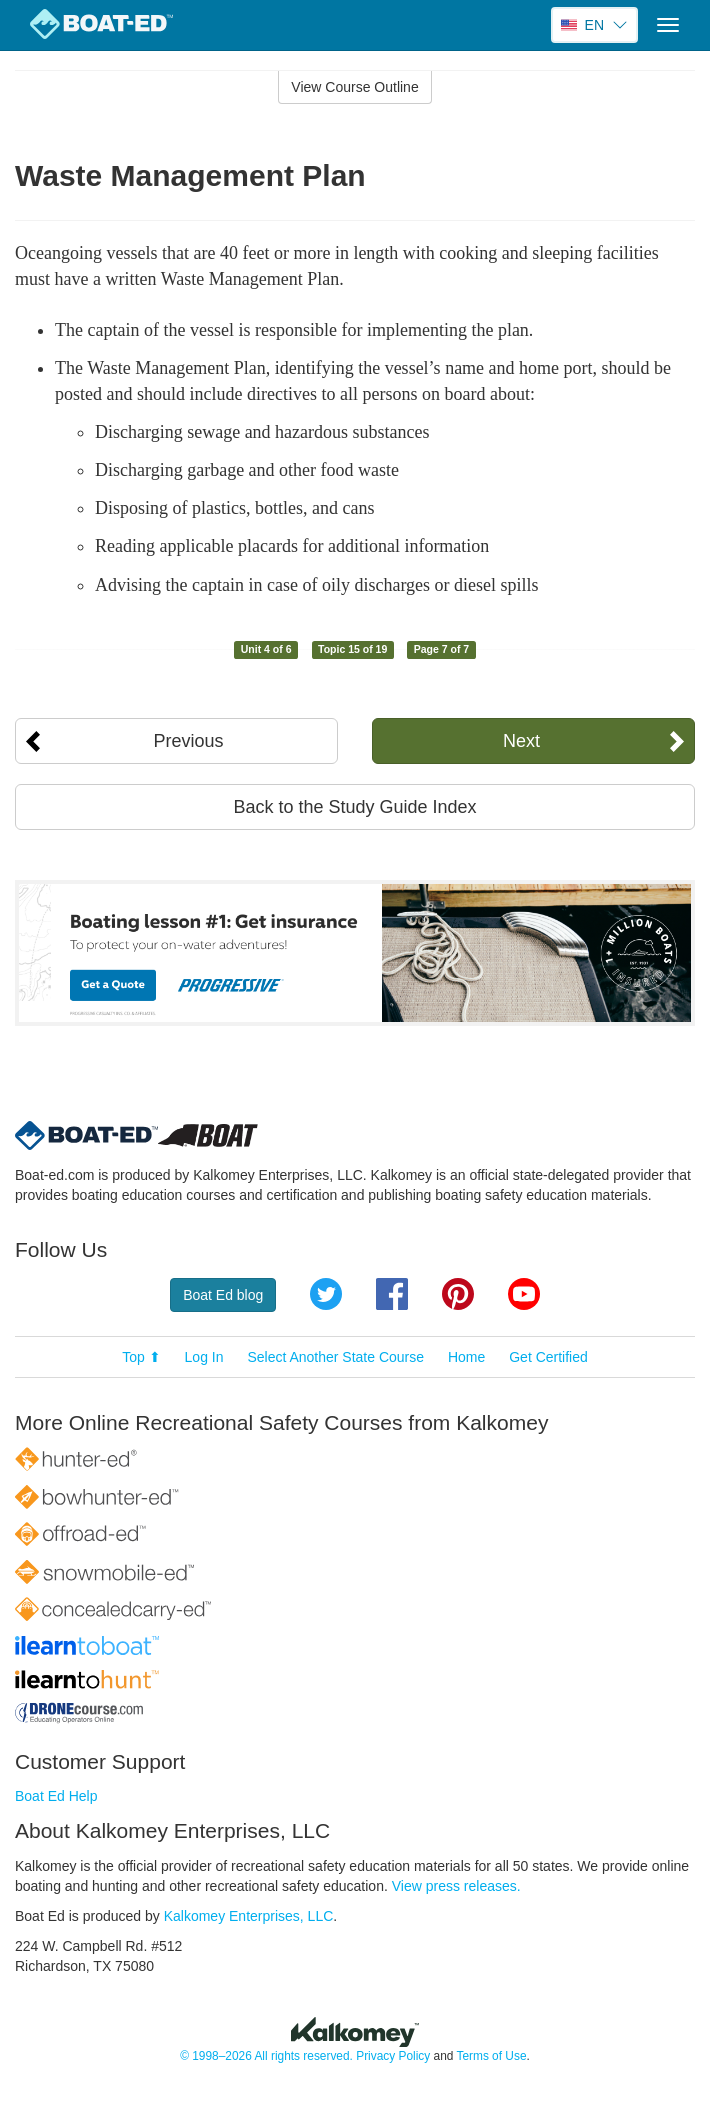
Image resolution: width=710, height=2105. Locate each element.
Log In (204, 1357)
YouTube (524, 1294)
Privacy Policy (393, 2056)
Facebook (392, 1294)
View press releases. (456, 1886)
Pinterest (458, 1294)
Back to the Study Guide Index (354, 807)
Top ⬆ (141, 1357)
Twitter (326, 1294)
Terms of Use (491, 2056)
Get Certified (548, 1357)
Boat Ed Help (56, 1796)
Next (521, 741)
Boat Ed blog (223, 1295)
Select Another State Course (335, 1357)
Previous (188, 741)
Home (466, 1357)
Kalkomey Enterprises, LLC (249, 1916)
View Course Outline (354, 87)
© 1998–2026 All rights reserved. (266, 2056)
